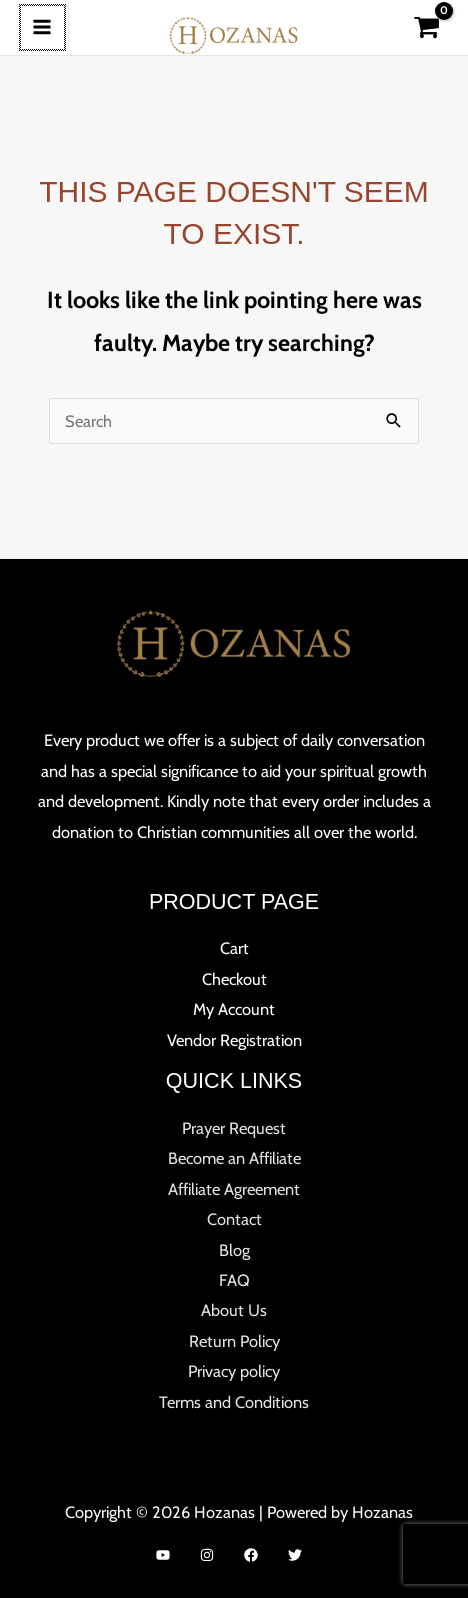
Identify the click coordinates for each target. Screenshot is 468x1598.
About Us (234, 1310)
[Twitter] (295, 1555)
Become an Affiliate (234, 1158)
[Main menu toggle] (41, 27)
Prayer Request (234, 1128)
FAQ (234, 1280)
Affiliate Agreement (234, 1189)
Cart (234, 948)
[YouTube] (163, 1555)
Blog (234, 1250)
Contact (234, 1219)
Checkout (234, 979)
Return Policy (234, 1341)
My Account (234, 1009)
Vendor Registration (234, 1040)
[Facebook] (251, 1555)
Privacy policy (234, 1371)
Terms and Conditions (234, 1402)
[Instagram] (207, 1555)
